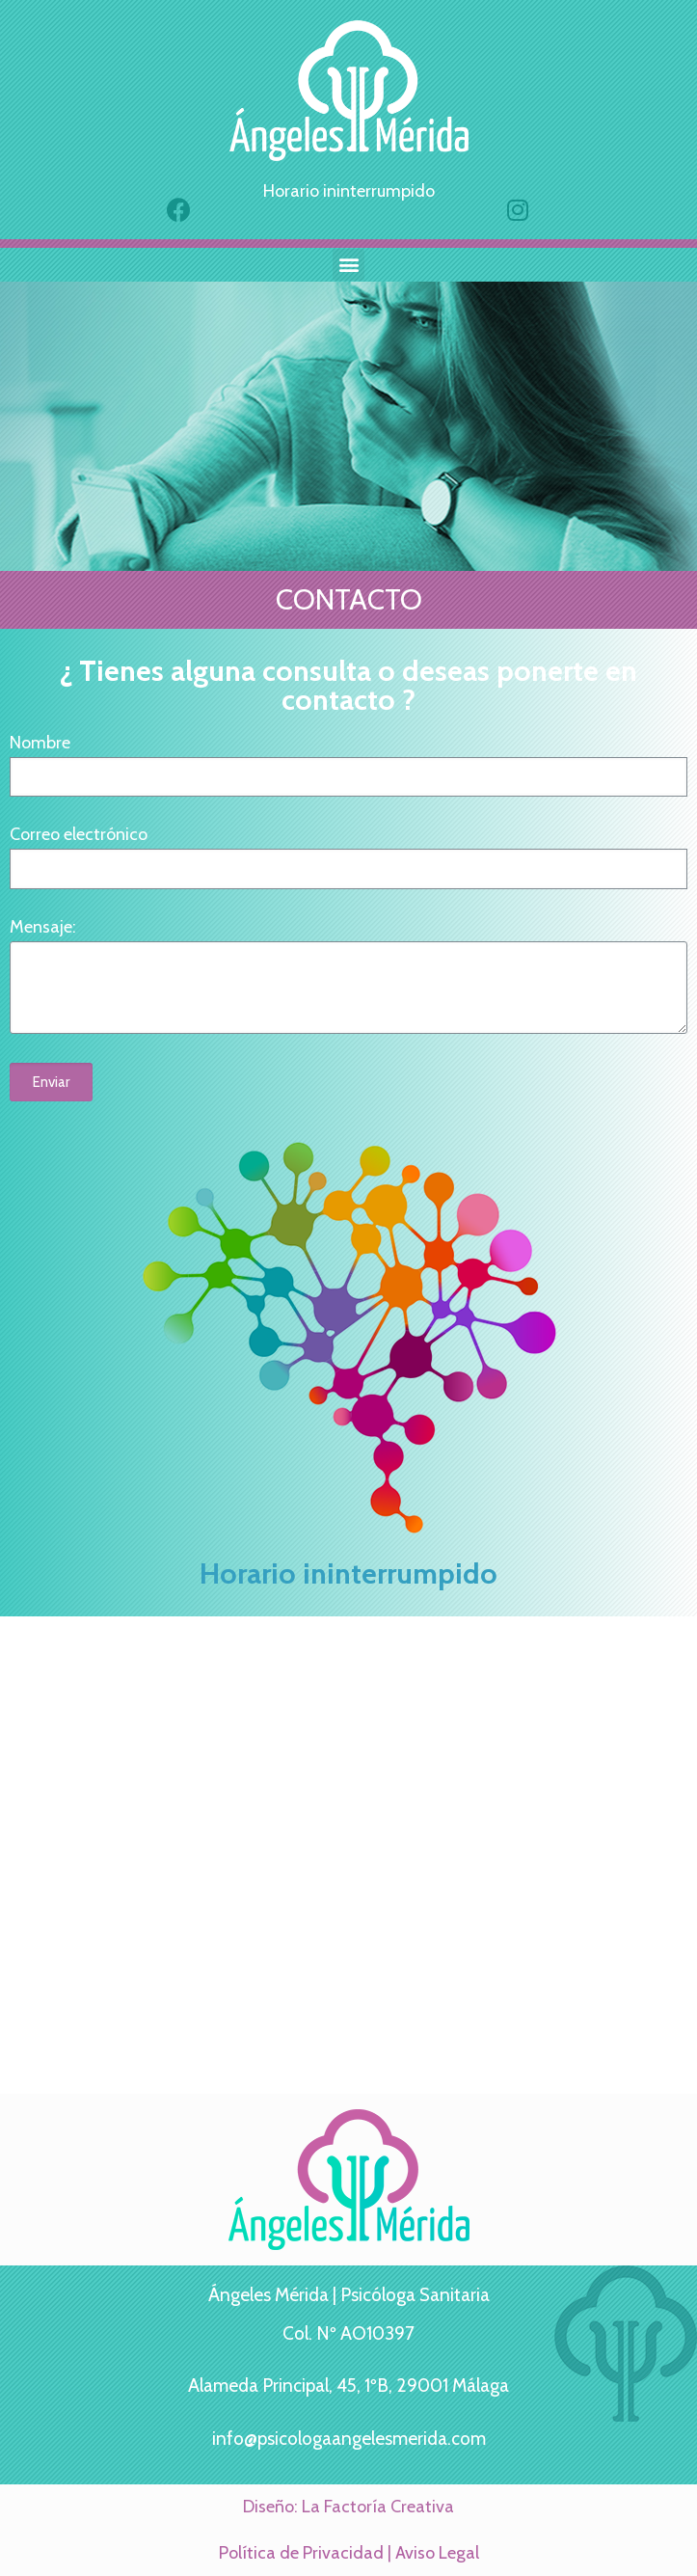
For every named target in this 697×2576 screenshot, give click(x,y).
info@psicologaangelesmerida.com (349, 2438)
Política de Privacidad (301, 2552)
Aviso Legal (437, 2552)
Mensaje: (43, 927)
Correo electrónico (78, 835)
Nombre (40, 743)
